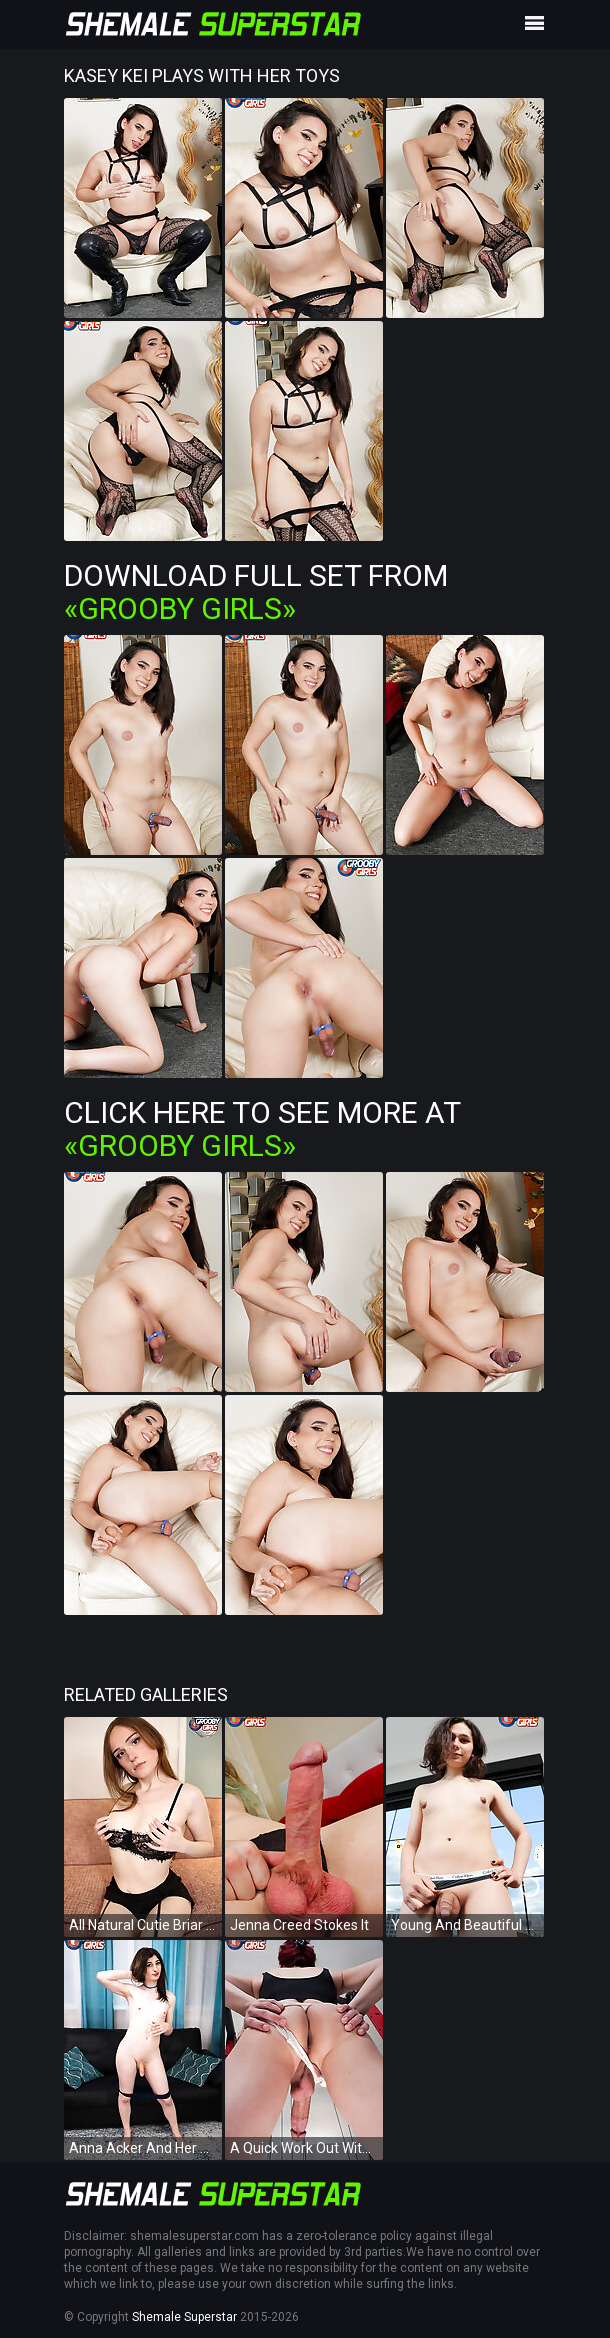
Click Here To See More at (262, 1129)
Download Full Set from (256, 592)
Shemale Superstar (184, 2317)
